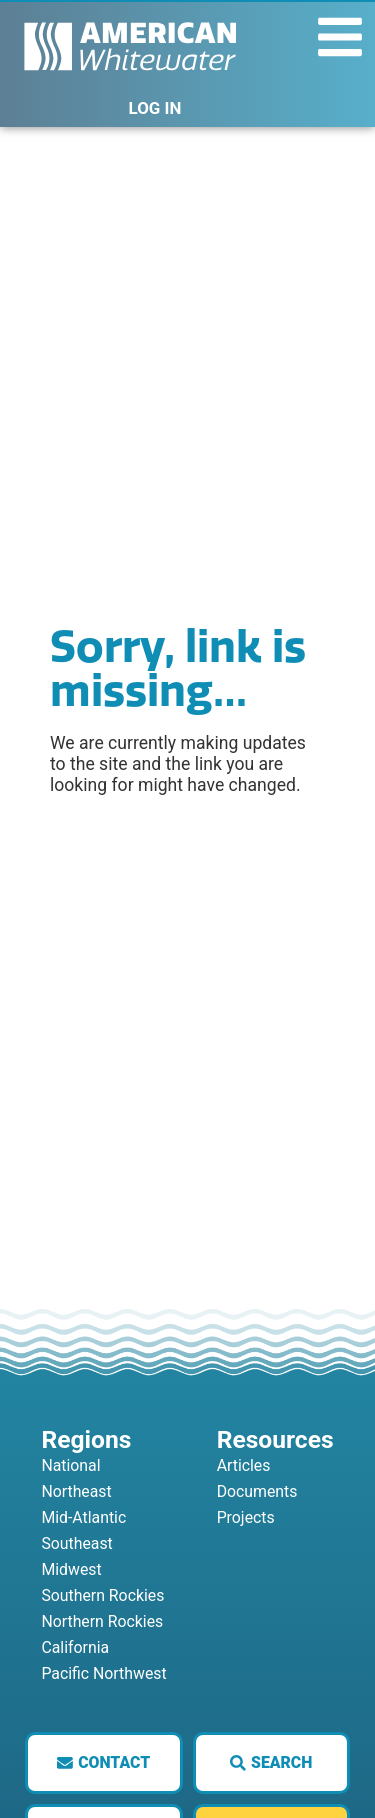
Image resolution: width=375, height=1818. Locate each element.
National (70, 1465)
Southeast (76, 1543)
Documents (257, 1491)
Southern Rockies (102, 1595)
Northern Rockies (102, 1621)
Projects (246, 1517)
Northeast (76, 1491)
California (75, 1647)
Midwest (71, 1569)
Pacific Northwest (103, 1673)
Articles (244, 1465)
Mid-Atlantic (83, 1517)
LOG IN (155, 108)
